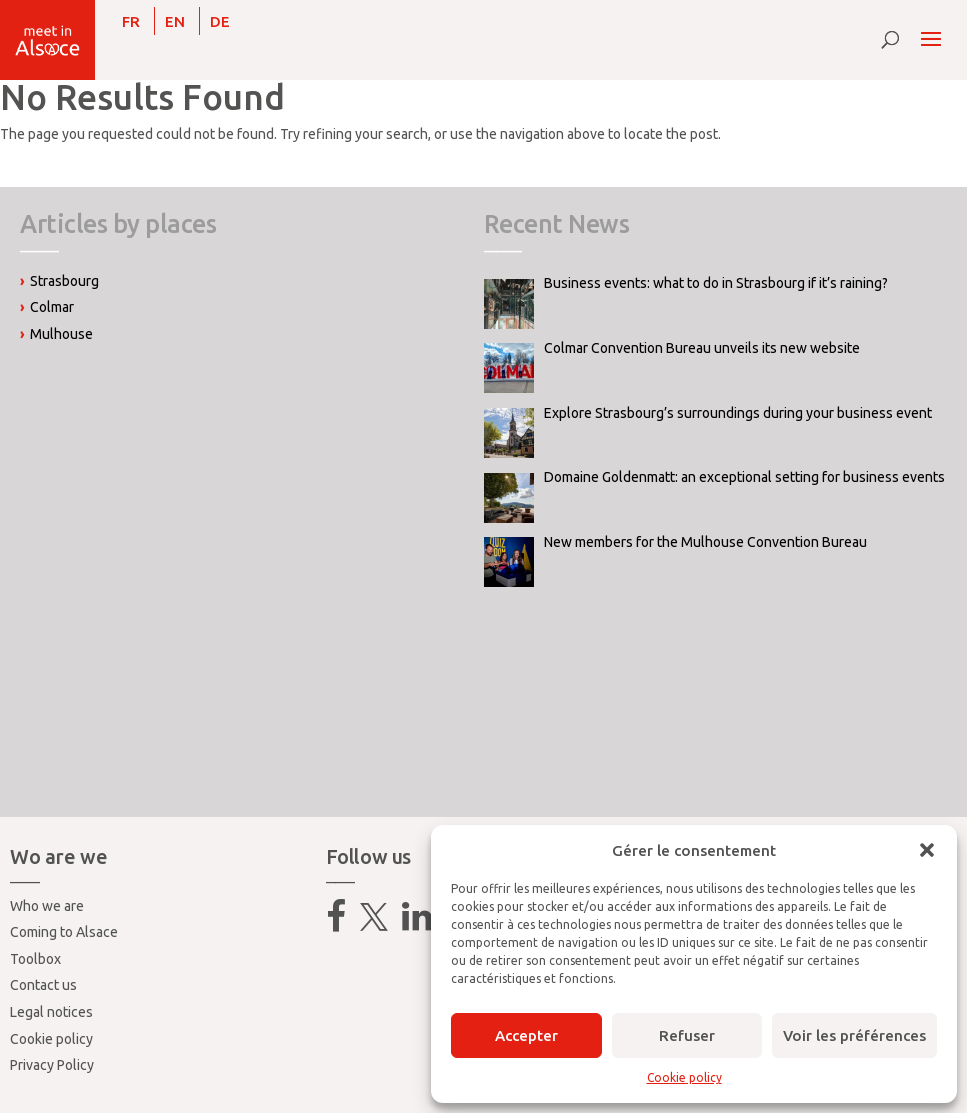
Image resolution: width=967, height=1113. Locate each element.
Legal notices (51, 1012)
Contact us (43, 985)
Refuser (687, 1035)
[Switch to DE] (220, 21)
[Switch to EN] (175, 21)
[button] (927, 850)
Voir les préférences (854, 1035)
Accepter (526, 1035)
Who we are (47, 906)
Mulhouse (61, 334)
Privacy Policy (52, 1065)
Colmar (52, 307)
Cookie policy (684, 1077)
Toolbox (35, 959)
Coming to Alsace (64, 932)
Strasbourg (64, 281)
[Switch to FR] (131, 21)
